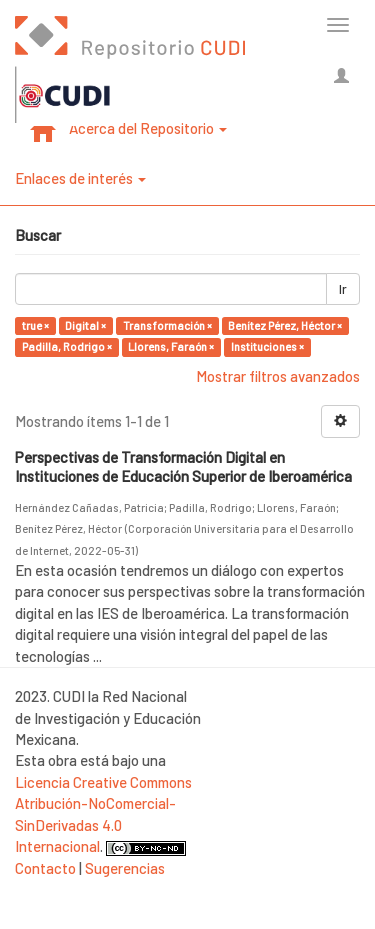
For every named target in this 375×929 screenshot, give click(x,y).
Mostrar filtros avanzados (278, 376)
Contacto (45, 868)
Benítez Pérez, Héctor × (285, 325)
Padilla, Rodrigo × (67, 346)
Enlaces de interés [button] (80, 178)
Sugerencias (125, 868)
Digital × (85, 325)
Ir (343, 289)
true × (35, 325)
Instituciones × (267, 346)
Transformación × (167, 325)
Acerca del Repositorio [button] (148, 128)
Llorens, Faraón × (171, 346)
